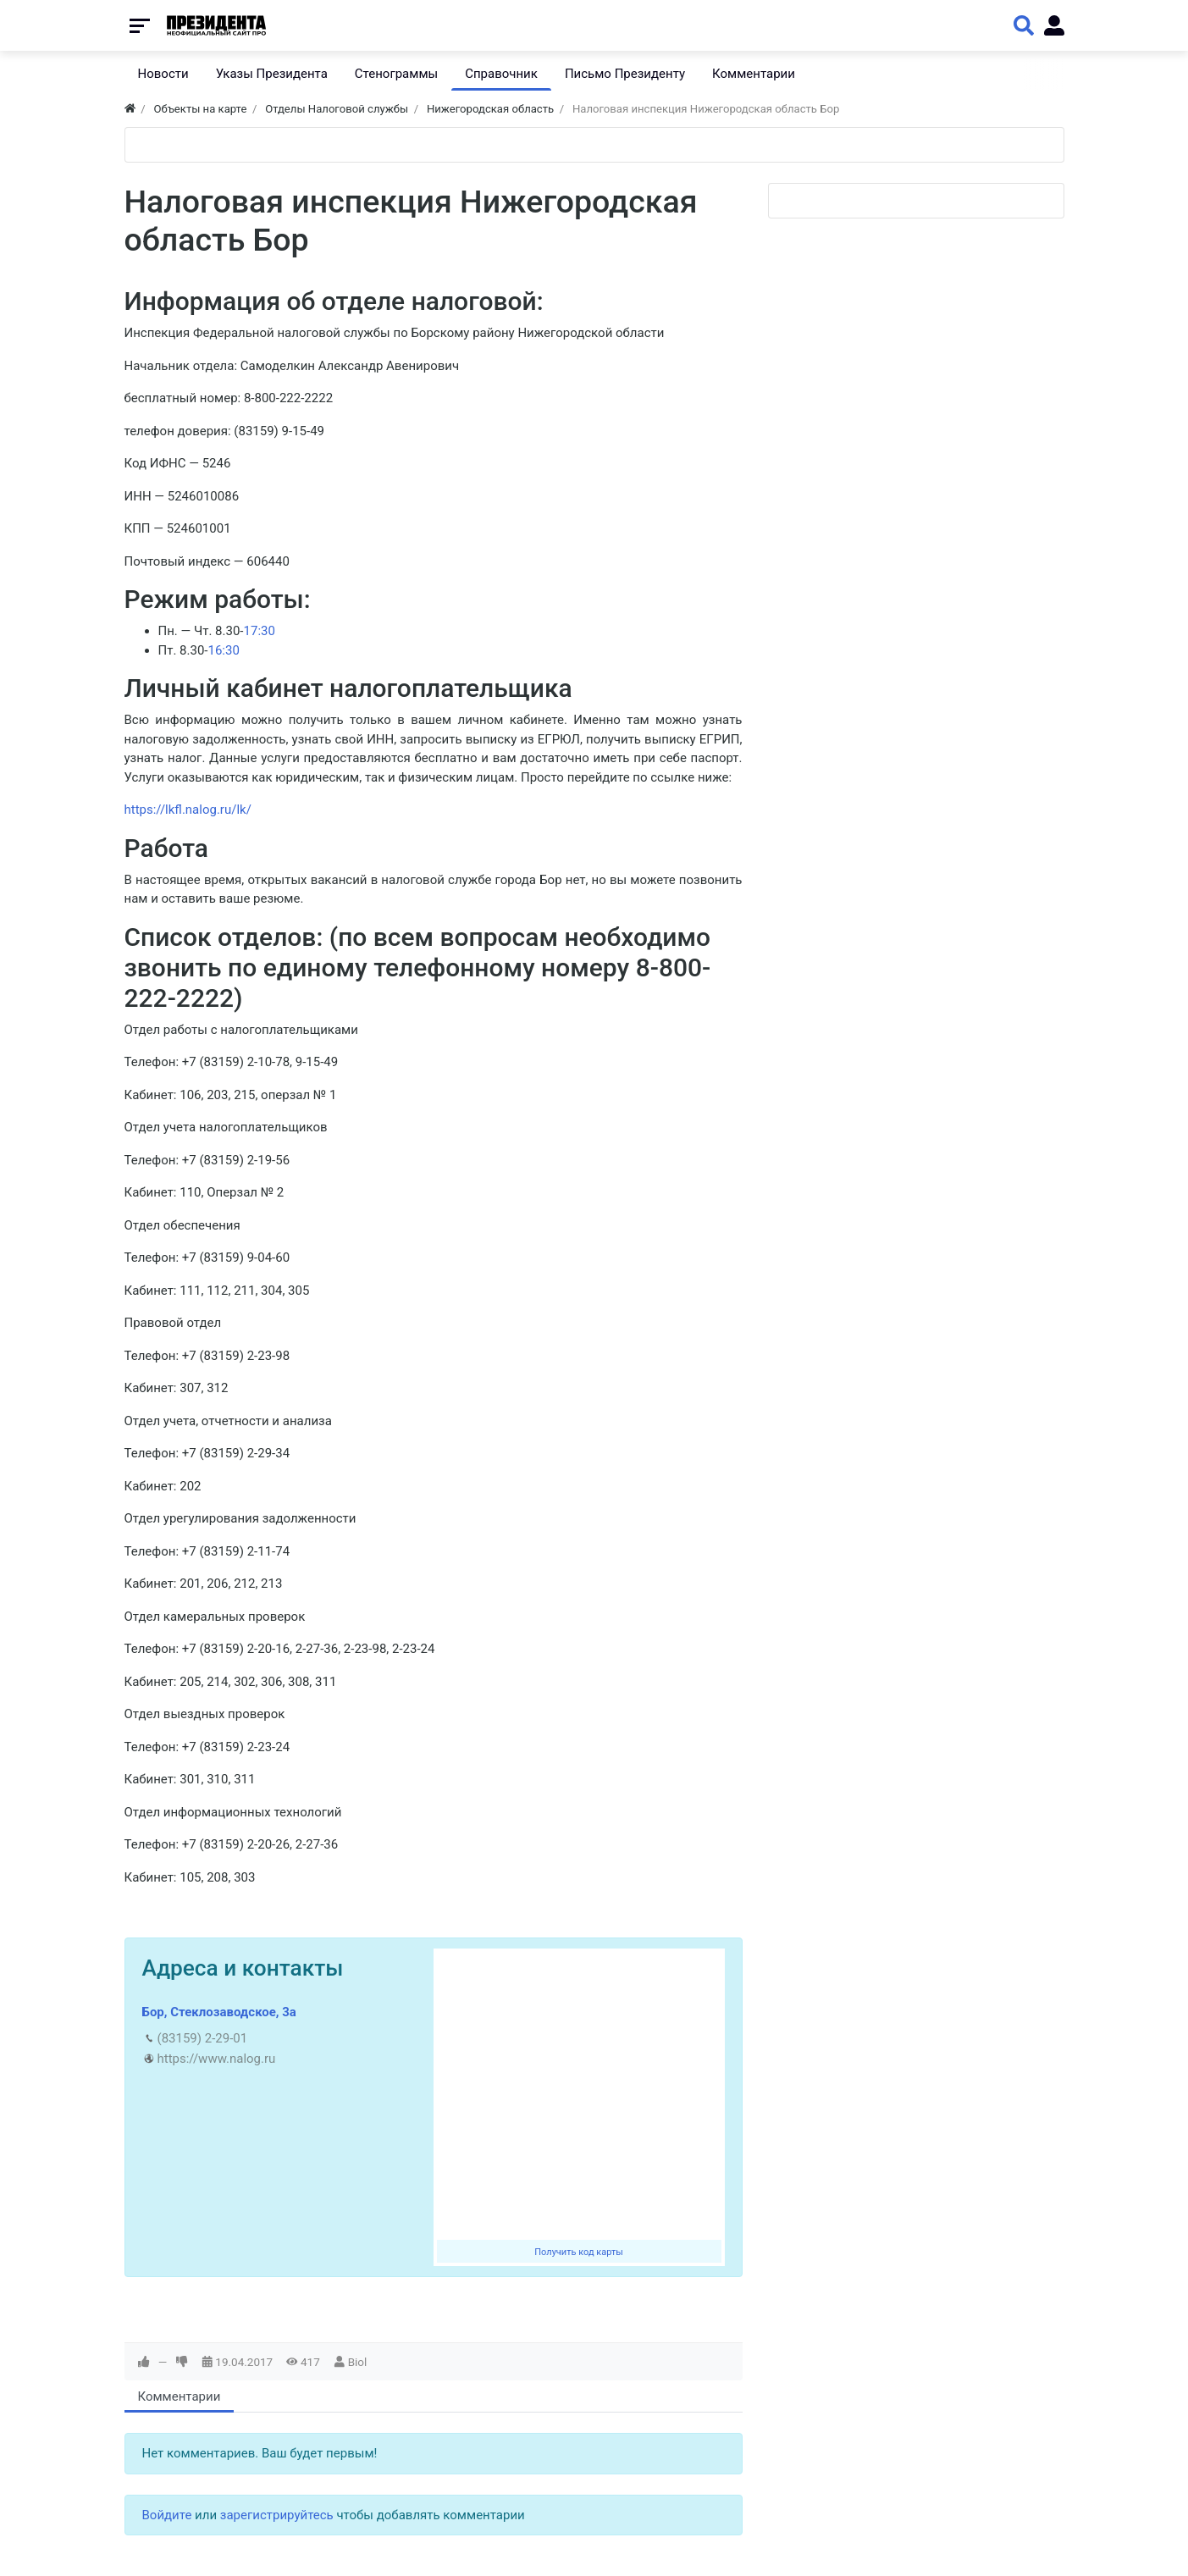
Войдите (167, 2515)
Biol (357, 2362)
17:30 (259, 630)
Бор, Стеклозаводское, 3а (219, 2012)
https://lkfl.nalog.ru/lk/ (187, 809)
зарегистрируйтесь (277, 2515)
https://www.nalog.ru (216, 2058)
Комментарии (179, 2396)
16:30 (223, 650)
